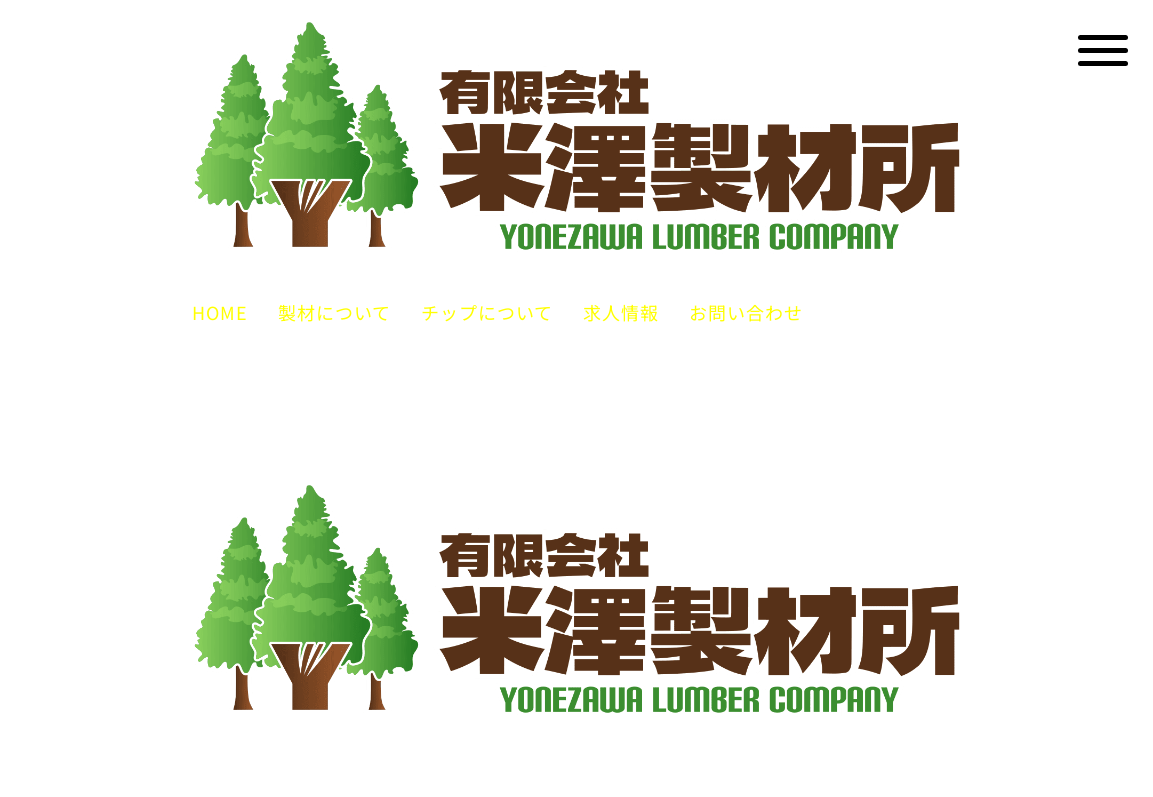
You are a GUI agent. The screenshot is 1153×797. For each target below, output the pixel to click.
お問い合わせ (746, 312)
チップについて (487, 312)
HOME (220, 312)
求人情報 (621, 312)
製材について (334, 312)
